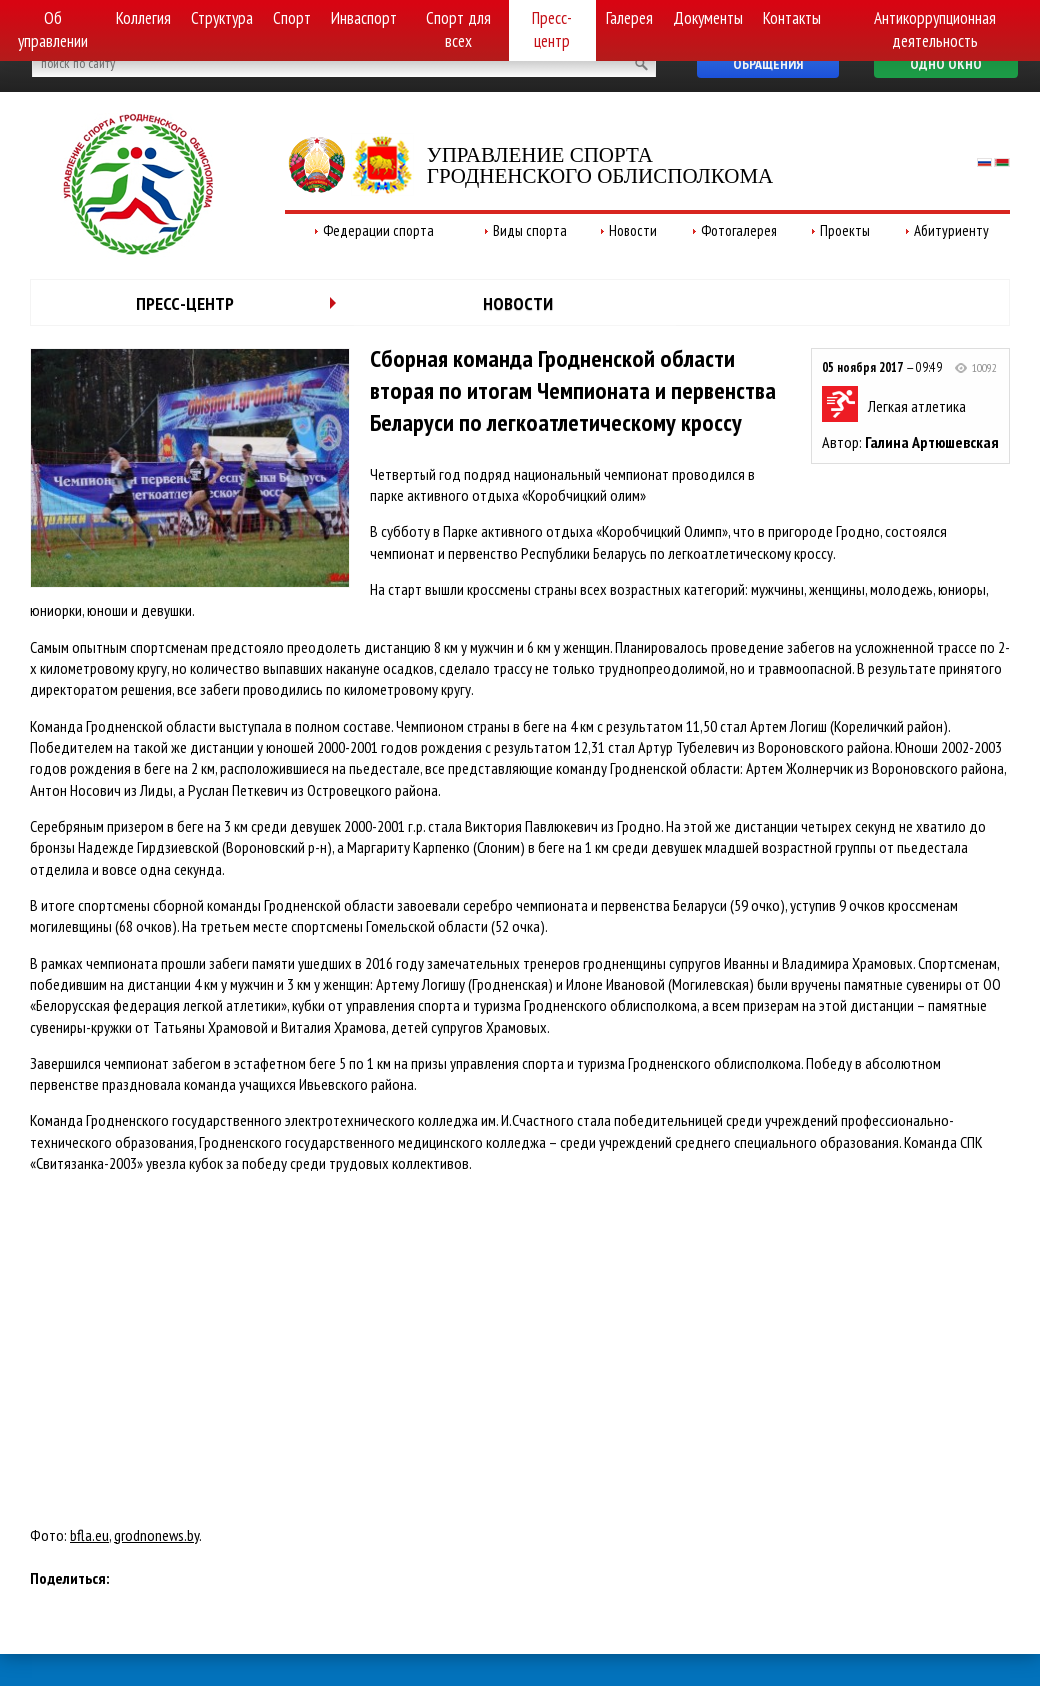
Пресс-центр (552, 29)
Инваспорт (364, 18)
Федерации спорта (378, 230)
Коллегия (143, 18)
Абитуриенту (951, 230)
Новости (633, 230)
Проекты (845, 230)
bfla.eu (89, 1535)
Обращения (768, 64)
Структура (222, 18)
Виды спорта (530, 230)
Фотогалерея (739, 230)
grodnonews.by (156, 1535)
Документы (708, 18)
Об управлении (53, 29)
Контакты (792, 18)
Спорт (292, 18)
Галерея (629, 18)
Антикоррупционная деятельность (935, 29)
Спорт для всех (458, 29)
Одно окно (946, 64)
